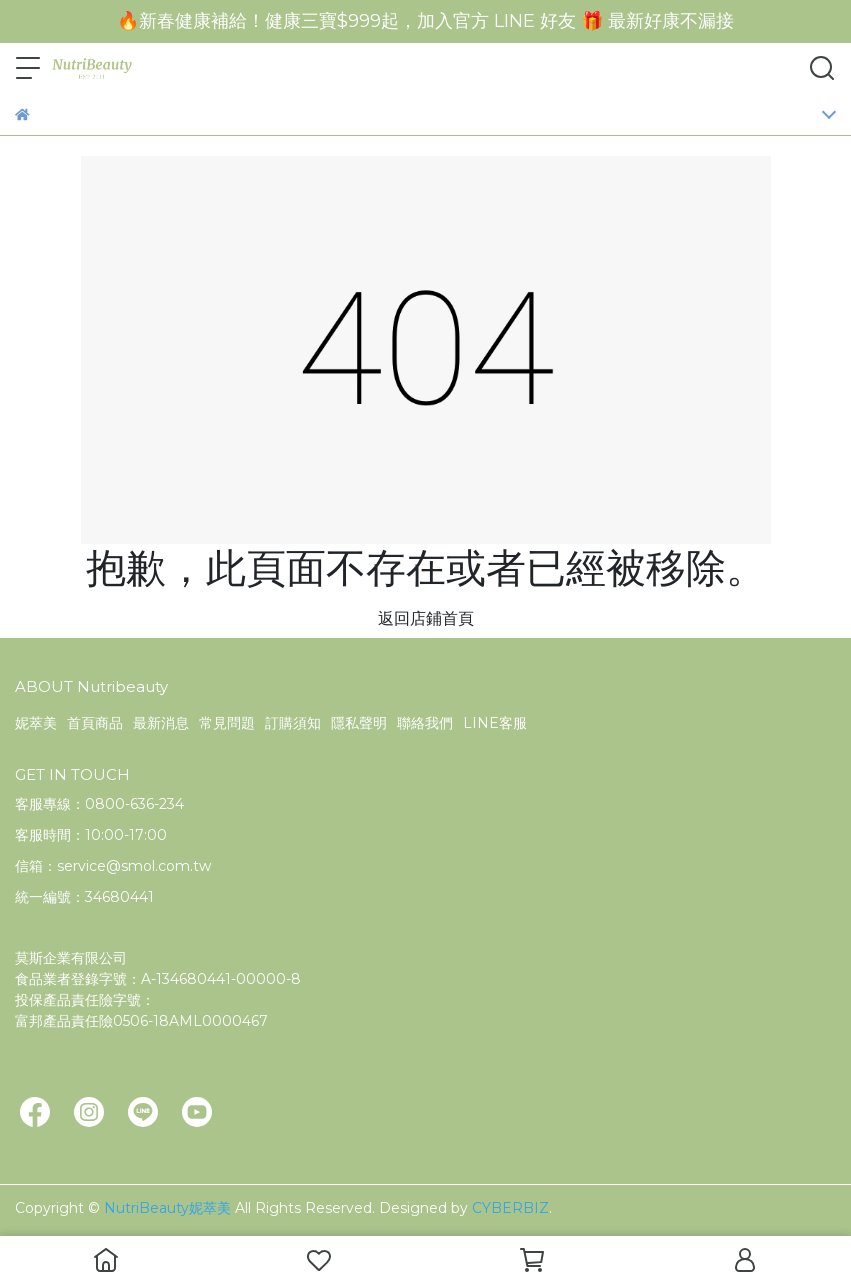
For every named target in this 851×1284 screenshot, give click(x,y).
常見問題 (227, 723)
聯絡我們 (425, 723)
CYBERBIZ (510, 1208)
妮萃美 (36, 723)
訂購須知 (293, 723)
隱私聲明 (359, 723)
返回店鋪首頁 (426, 618)
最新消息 (161, 723)
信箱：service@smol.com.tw (113, 866)
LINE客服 (495, 723)
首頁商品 (95, 723)
